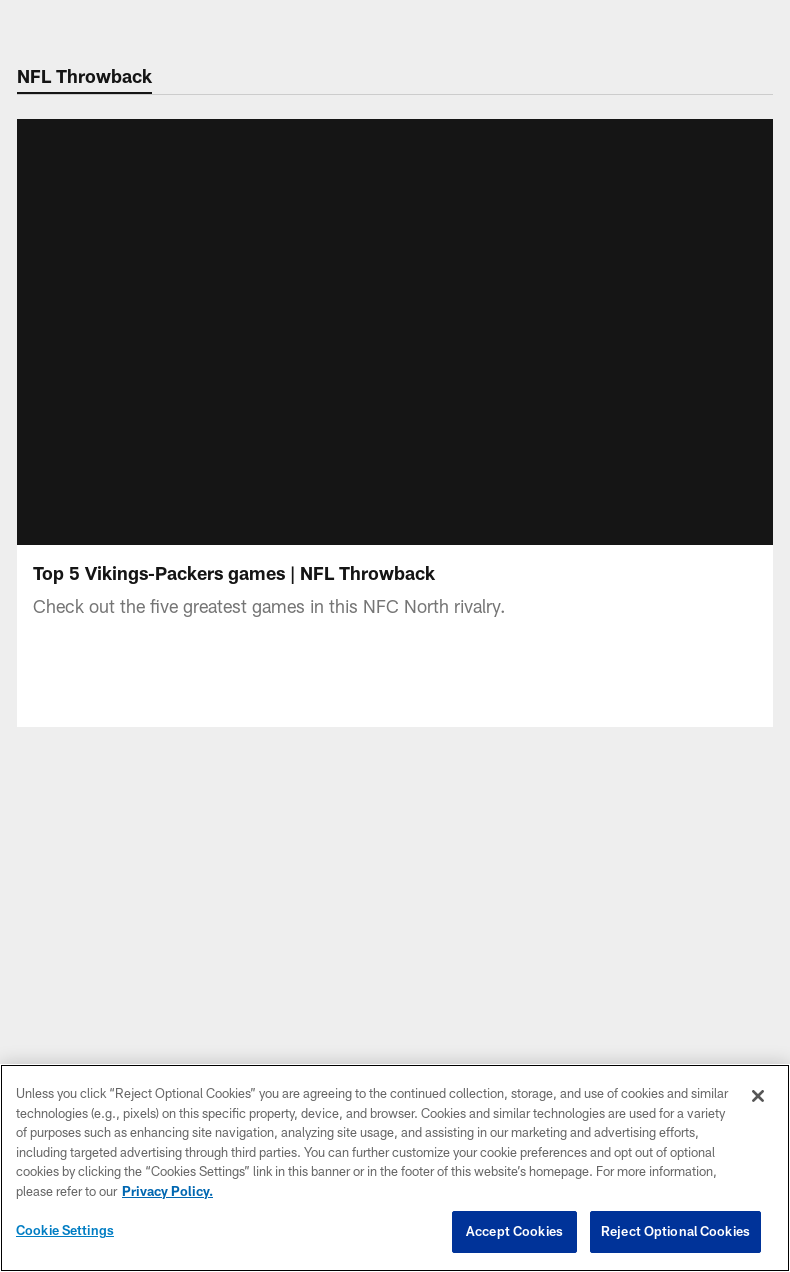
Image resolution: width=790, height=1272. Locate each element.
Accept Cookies (514, 1231)
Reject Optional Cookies (675, 1231)
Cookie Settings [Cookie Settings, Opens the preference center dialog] (65, 1230)
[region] (395, 1168)
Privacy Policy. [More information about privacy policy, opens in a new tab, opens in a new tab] (167, 1191)
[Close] (758, 1096)
